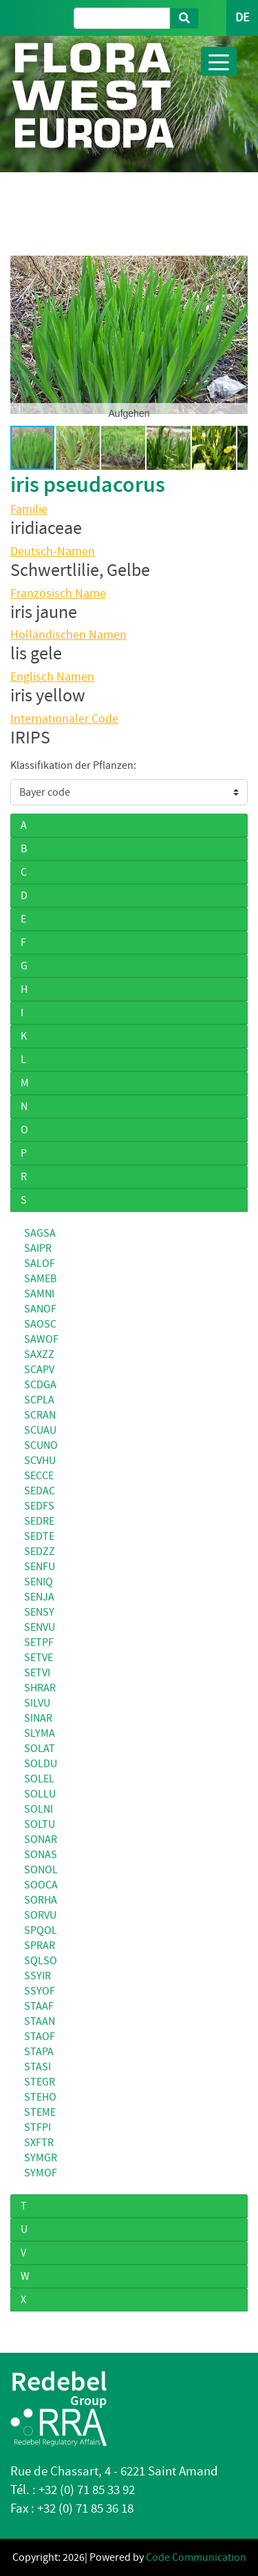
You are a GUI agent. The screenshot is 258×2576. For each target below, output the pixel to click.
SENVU (39, 1627)
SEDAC (39, 1491)
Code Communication (196, 2557)
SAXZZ (39, 1354)
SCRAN (40, 1415)
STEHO (40, 2097)
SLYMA (39, 1733)
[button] (23, 335)
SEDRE (39, 1521)
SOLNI (38, 1809)
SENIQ (38, 1582)
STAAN (39, 2021)
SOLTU (39, 1824)
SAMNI (39, 1294)
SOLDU (40, 1764)
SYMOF (40, 2173)
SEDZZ (39, 1551)
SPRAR (39, 1945)
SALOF (39, 1263)
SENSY (39, 1612)
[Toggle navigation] (219, 61)
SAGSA (40, 1233)
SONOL (41, 1870)
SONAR (40, 1839)
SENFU (39, 1567)
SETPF (39, 1642)
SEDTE (39, 1536)
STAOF (39, 2036)
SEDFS (39, 1506)
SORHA (40, 1900)
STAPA (39, 2052)
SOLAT (39, 1748)
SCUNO (41, 1445)
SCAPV (39, 1370)
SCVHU (40, 1460)
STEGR (39, 2082)
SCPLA (39, 1400)
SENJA (39, 1597)
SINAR (38, 1718)
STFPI (37, 2127)
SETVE (38, 1658)
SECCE (39, 1476)
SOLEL (39, 1779)
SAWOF (41, 1339)
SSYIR (37, 1976)
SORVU (40, 1915)
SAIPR (38, 1248)
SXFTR (39, 2143)
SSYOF (39, 1991)
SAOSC (40, 1324)
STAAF (39, 2006)
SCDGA (40, 1385)
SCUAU (40, 1430)
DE (242, 17)
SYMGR (40, 2158)
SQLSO (40, 1961)
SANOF (40, 1309)
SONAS (40, 1855)
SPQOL (40, 1930)
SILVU (37, 1703)
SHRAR (40, 1688)
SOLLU (40, 1794)
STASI (37, 2067)
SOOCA (41, 1885)
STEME (40, 2112)
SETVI (37, 1673)
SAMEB (40, 1279)
